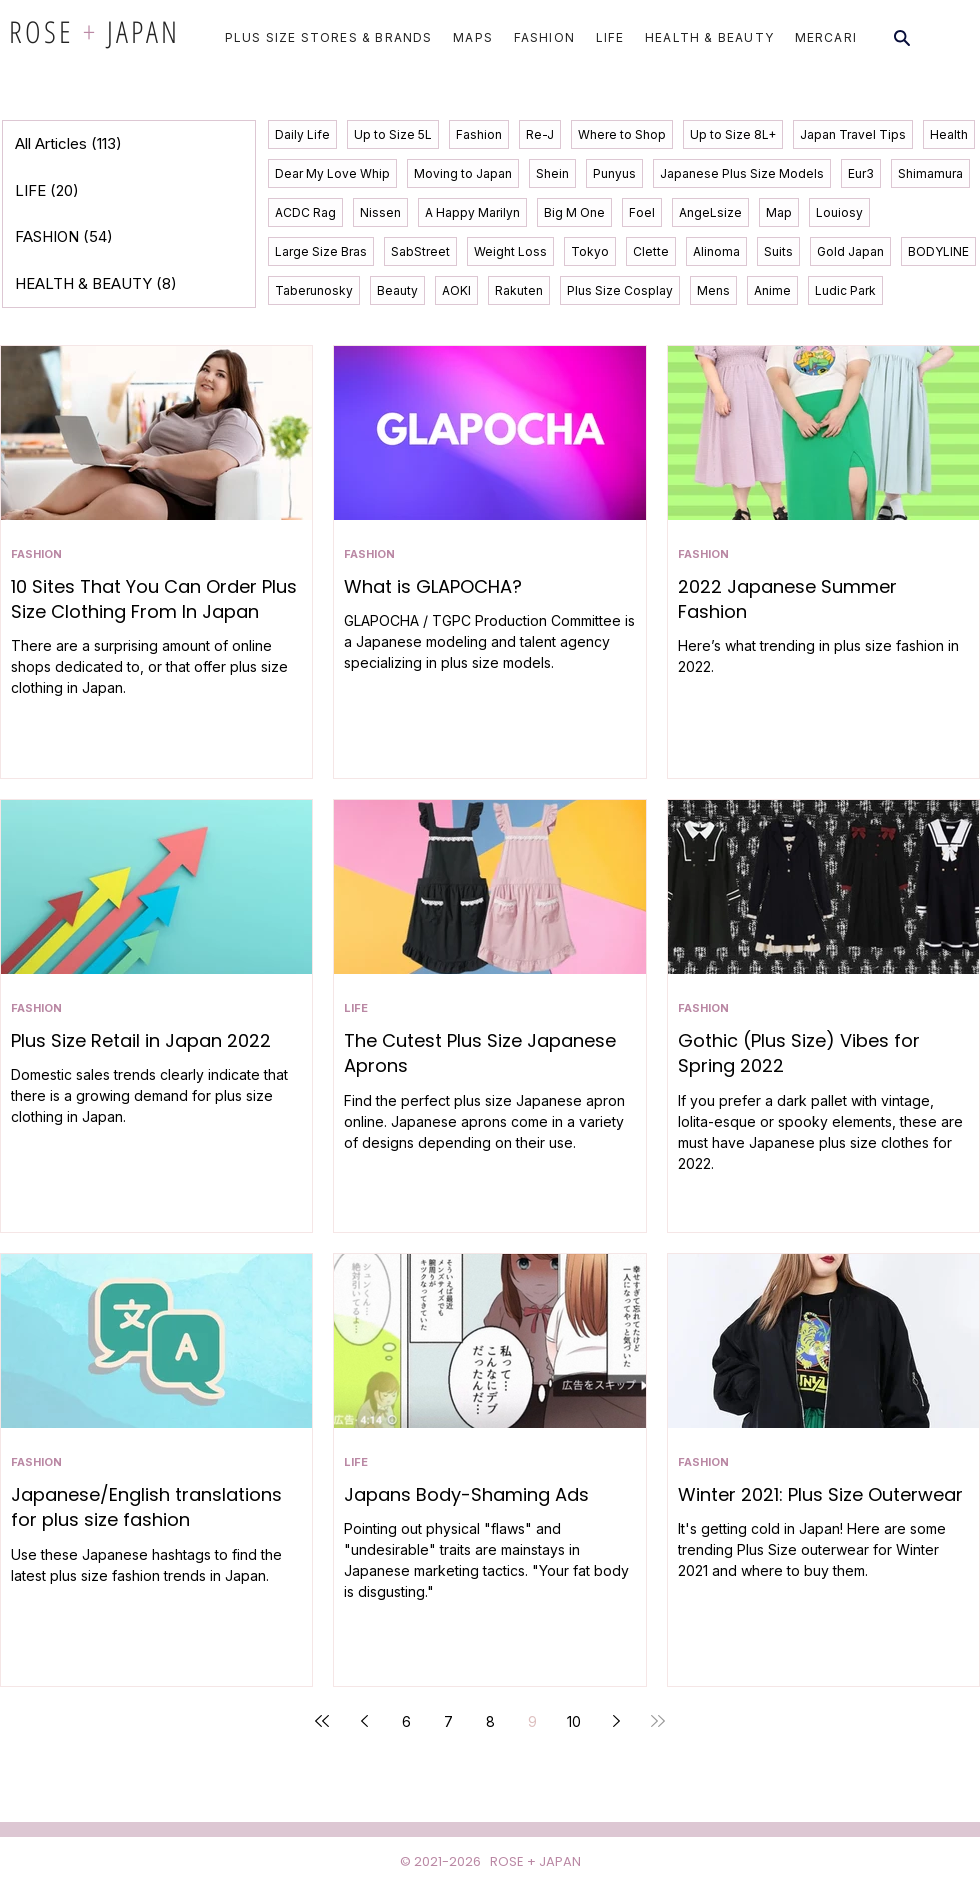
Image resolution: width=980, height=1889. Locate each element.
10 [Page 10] (574, 1721)
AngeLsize (710, 212)
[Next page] (616, 1721)
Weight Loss (510, 251)
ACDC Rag (305, 212)
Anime (772, 290)
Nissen (380, 212)
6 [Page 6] (406, 1721)
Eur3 (861, 173)
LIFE (356, 1008)
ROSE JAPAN (94, 31)
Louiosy (839, 212)
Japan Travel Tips (853, 134)
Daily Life (302, 134)
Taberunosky (314, 290)
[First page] (322, 1721)
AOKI (456, 290)
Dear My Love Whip (332, 173)
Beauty (397, 290)
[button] (322, 37)
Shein (552, 173)
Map (779, 212)
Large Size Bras (321, 251)
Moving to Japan (463, 173)
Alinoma (716, 251)
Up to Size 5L (393, 134)
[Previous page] (364, 1721)
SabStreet (420, 251)
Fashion (479, 134)
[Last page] (658, 1721)
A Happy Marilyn (472, 212)
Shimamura (930, 173)
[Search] (901, 38)
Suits (778, 251)
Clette (651, 251)
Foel (642, 212)
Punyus (614, 173)
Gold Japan (850, 251)
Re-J (540, 134)
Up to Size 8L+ (733, 134)
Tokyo (590, 251)
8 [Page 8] (490, 1721)
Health (949, 134)
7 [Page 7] (448, 1721)
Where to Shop (622, 134)
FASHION (36, 554)
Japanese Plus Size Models (742, 173)
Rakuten (519, 290)
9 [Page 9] (532, 1721)
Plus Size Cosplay (620, 290)
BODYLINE (938, 251)
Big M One (574, 212)
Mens (713, 290)
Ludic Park (845, 290)
